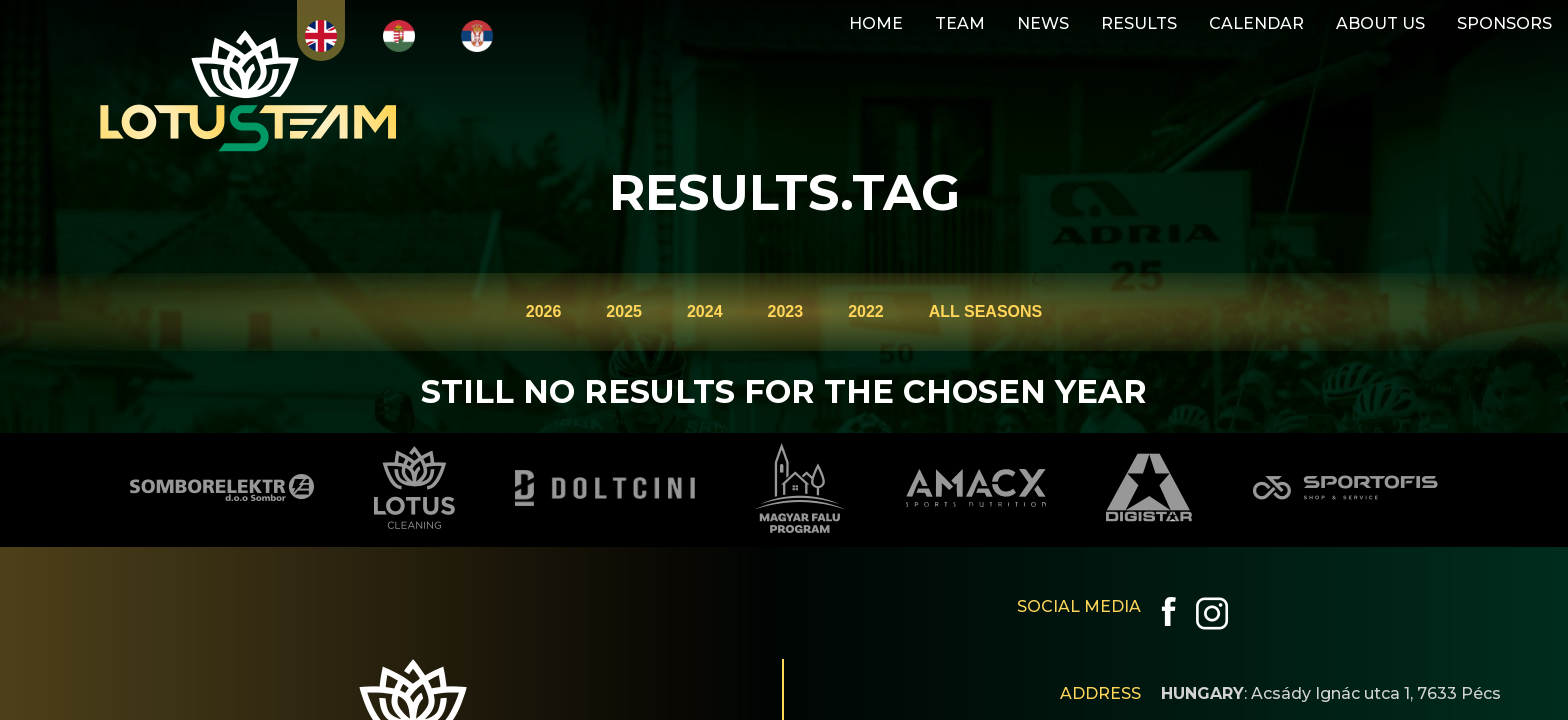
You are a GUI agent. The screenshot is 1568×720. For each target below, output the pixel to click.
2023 (786, 311)
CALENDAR (1256, 23)
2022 (866, 311)
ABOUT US (1380, 23)
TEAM (960, 23)
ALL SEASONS (986, 311)
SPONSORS (1504, 23)
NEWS (1043, 23)
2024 (705, 311)
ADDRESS (1100, 693)
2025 (624, 311)
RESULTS (1139, 23)
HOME (876, 23)
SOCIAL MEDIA (1079, 606)
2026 (544, 311)
